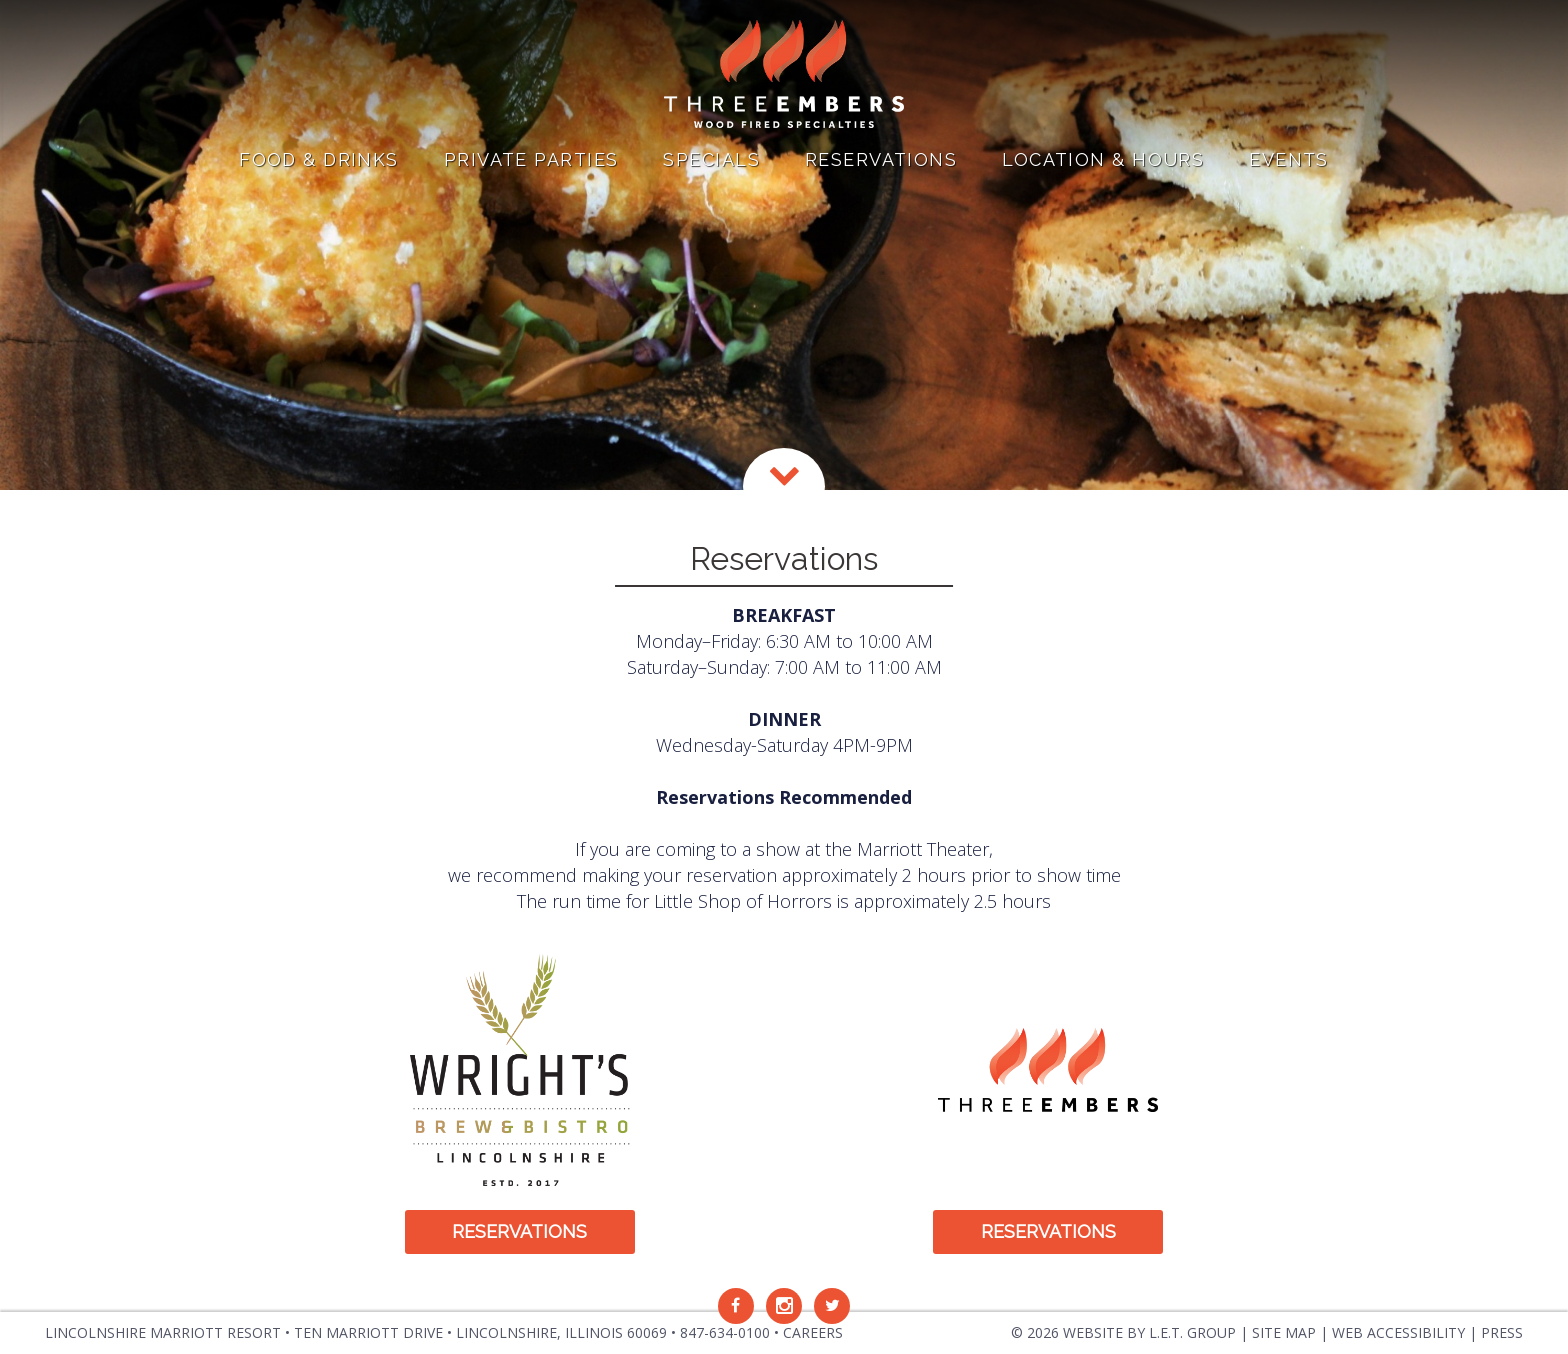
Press (1502, 1332)
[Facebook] (736, 1306)
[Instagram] (784, 1306)
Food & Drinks (319, 159)
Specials (711, 159)
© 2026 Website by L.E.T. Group (1123, 1332)
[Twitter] (832, 1306)
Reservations (881, 159)
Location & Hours (1103, 159)
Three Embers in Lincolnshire (784, 74)
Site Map (1284, 1332)
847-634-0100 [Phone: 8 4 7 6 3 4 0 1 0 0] (725, 1332)
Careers (813, 1332)
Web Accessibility (1398, 1332)
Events (1289, 159)
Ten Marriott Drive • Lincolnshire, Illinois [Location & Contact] (480, 1332)
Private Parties (531, 159)
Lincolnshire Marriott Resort (163, 1332)
